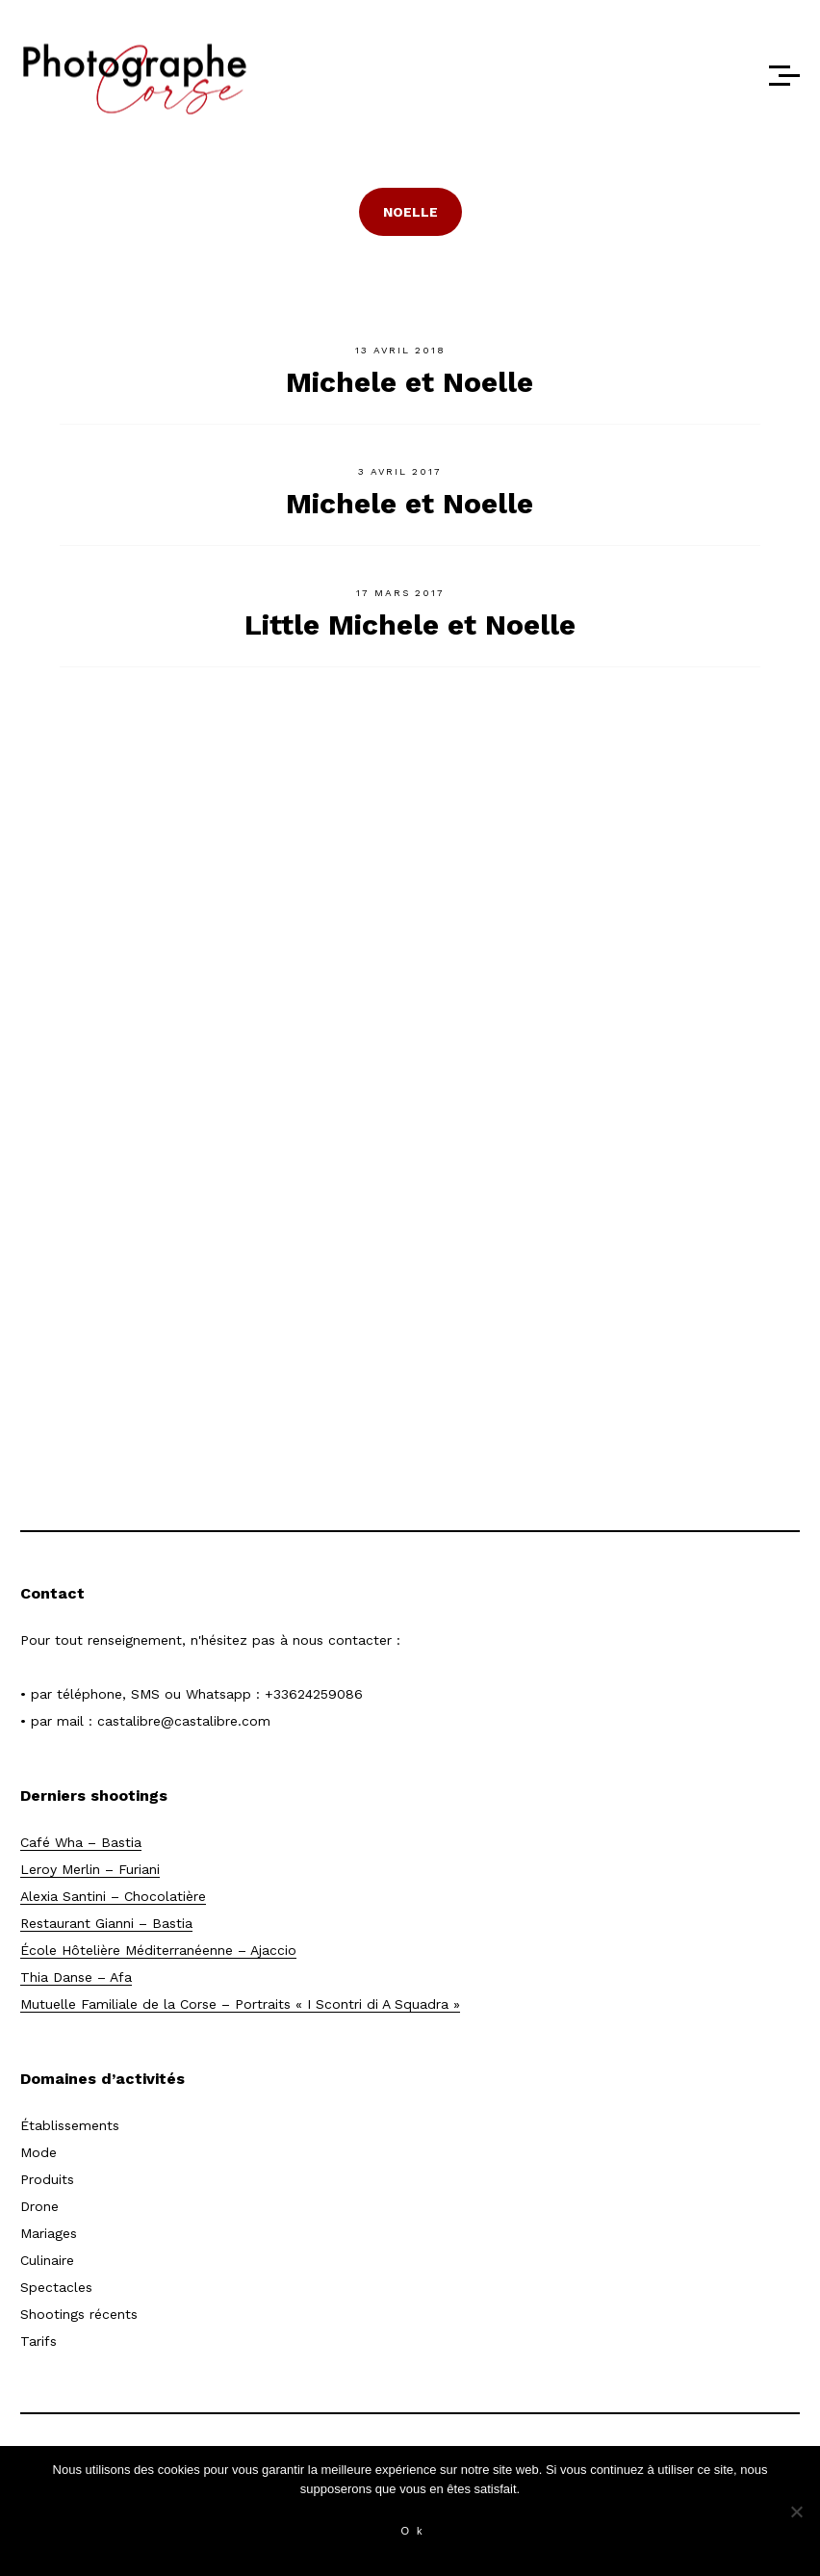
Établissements (69, 2125)
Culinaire (47, 2260)
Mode (38, 2152)
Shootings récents (79, 2314)
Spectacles (56, 2287)
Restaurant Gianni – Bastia (106, 1923)
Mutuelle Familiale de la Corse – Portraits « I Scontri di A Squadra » (240, 2004)
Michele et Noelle (409, 382)
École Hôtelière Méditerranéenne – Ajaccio (158, 1950)
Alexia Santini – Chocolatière (113, 1896)
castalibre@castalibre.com (183, 1721)
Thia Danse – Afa (76, 1977)
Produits (47, 2179)
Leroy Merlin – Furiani (90, 1869)
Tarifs (38, 2341)
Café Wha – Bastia (80, 1842)
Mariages (48, 2233)
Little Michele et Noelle (410, 624)
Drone (39, 2206)
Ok (414, 2531)
